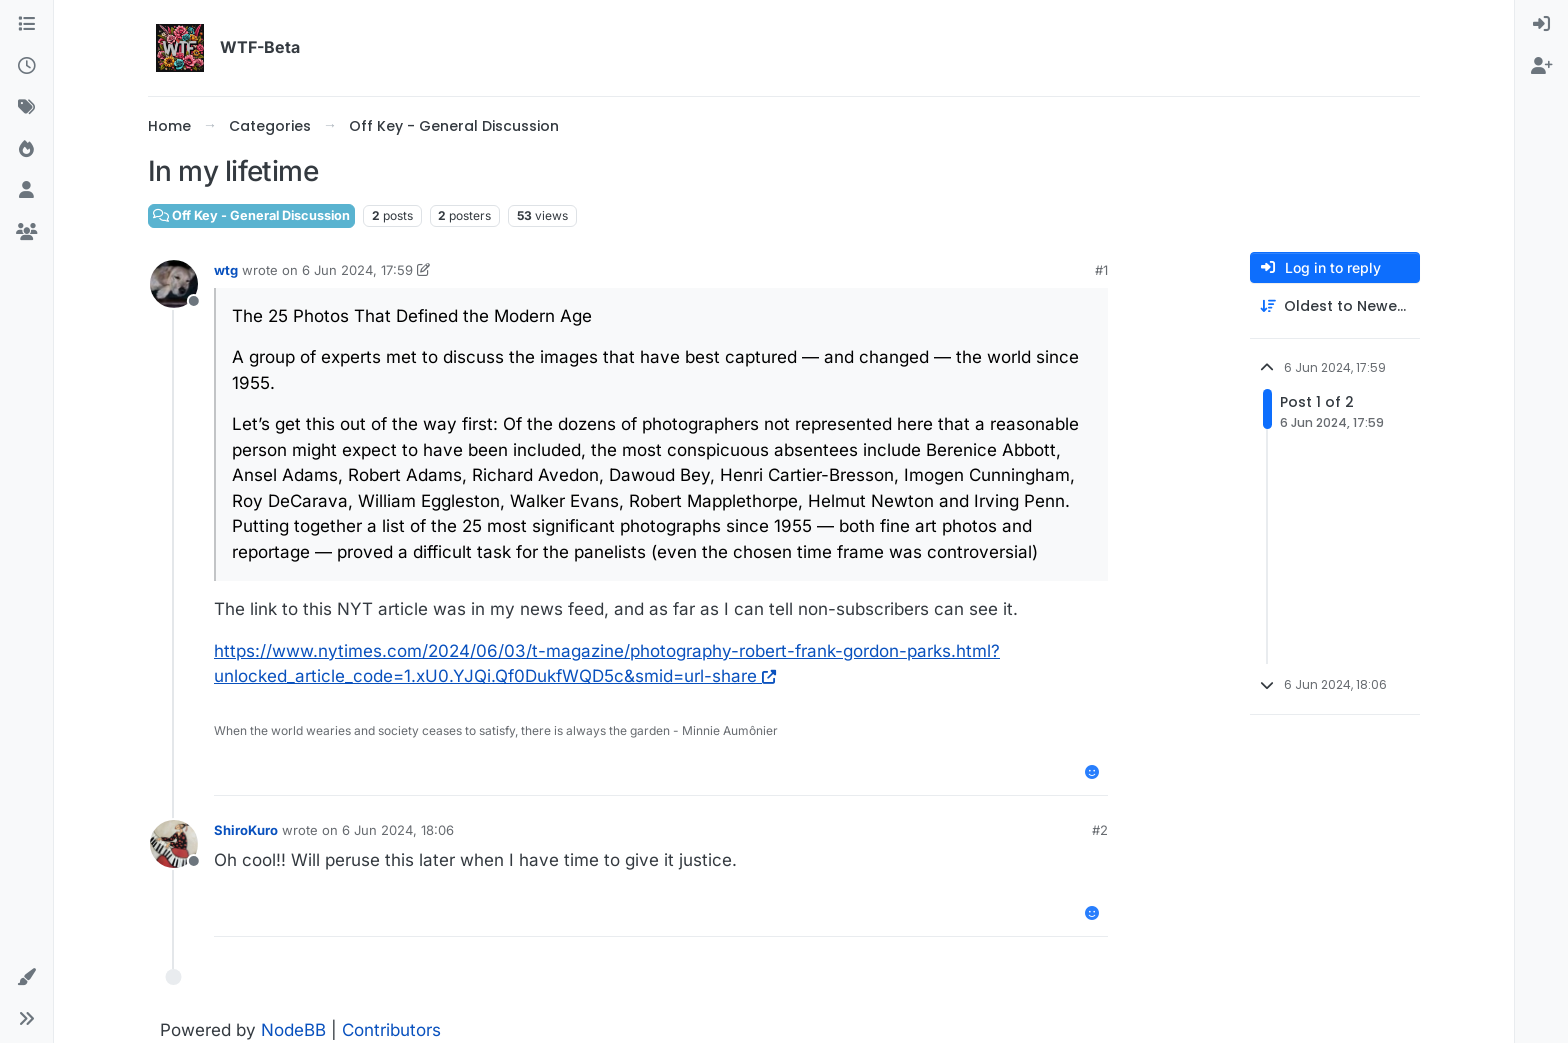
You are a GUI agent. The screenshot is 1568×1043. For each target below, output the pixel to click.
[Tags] (26, 108)
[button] (26, 978)
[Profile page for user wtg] (174, 284)
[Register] (1541, 67)
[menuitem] (1541, 25)
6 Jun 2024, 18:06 (398, 830)
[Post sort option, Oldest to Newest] (1335, 306)
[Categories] (26, 25)
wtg (226, 270)
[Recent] (26, 67)
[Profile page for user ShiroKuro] (174, 844)
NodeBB (293, 1030)
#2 (1100, 830)
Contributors (391, 1030)
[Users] (26, 191)
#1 (1101, 270)
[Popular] (26, 150)
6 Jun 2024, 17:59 (357, 270)
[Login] (1541, 25)
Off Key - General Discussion (251, 215)
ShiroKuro (246, 830)
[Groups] (26, 233)
